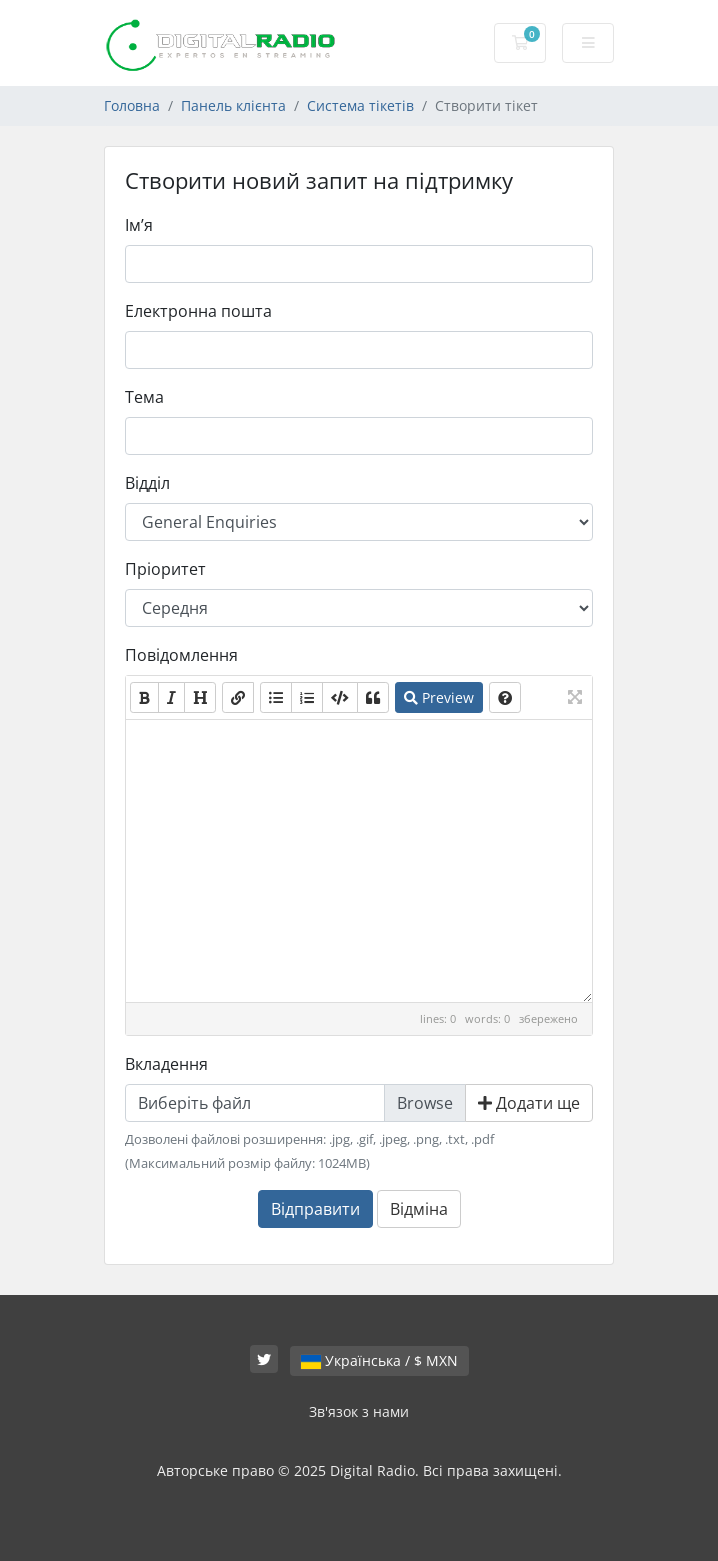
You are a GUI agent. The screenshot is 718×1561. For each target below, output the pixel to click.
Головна (132, 105)
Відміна (419, 1209)
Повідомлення (181, 655)
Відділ (147, 483)
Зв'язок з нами (359, 1411)
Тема (144, 397)
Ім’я (139, 225)
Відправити (315, 1209)
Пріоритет (165, 569)
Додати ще (529, 1103)
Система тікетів (360, 105)
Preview (439, 697)
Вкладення (166, 1064)
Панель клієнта (233, 105)
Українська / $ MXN (379, 1360)
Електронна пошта (198, 311)
